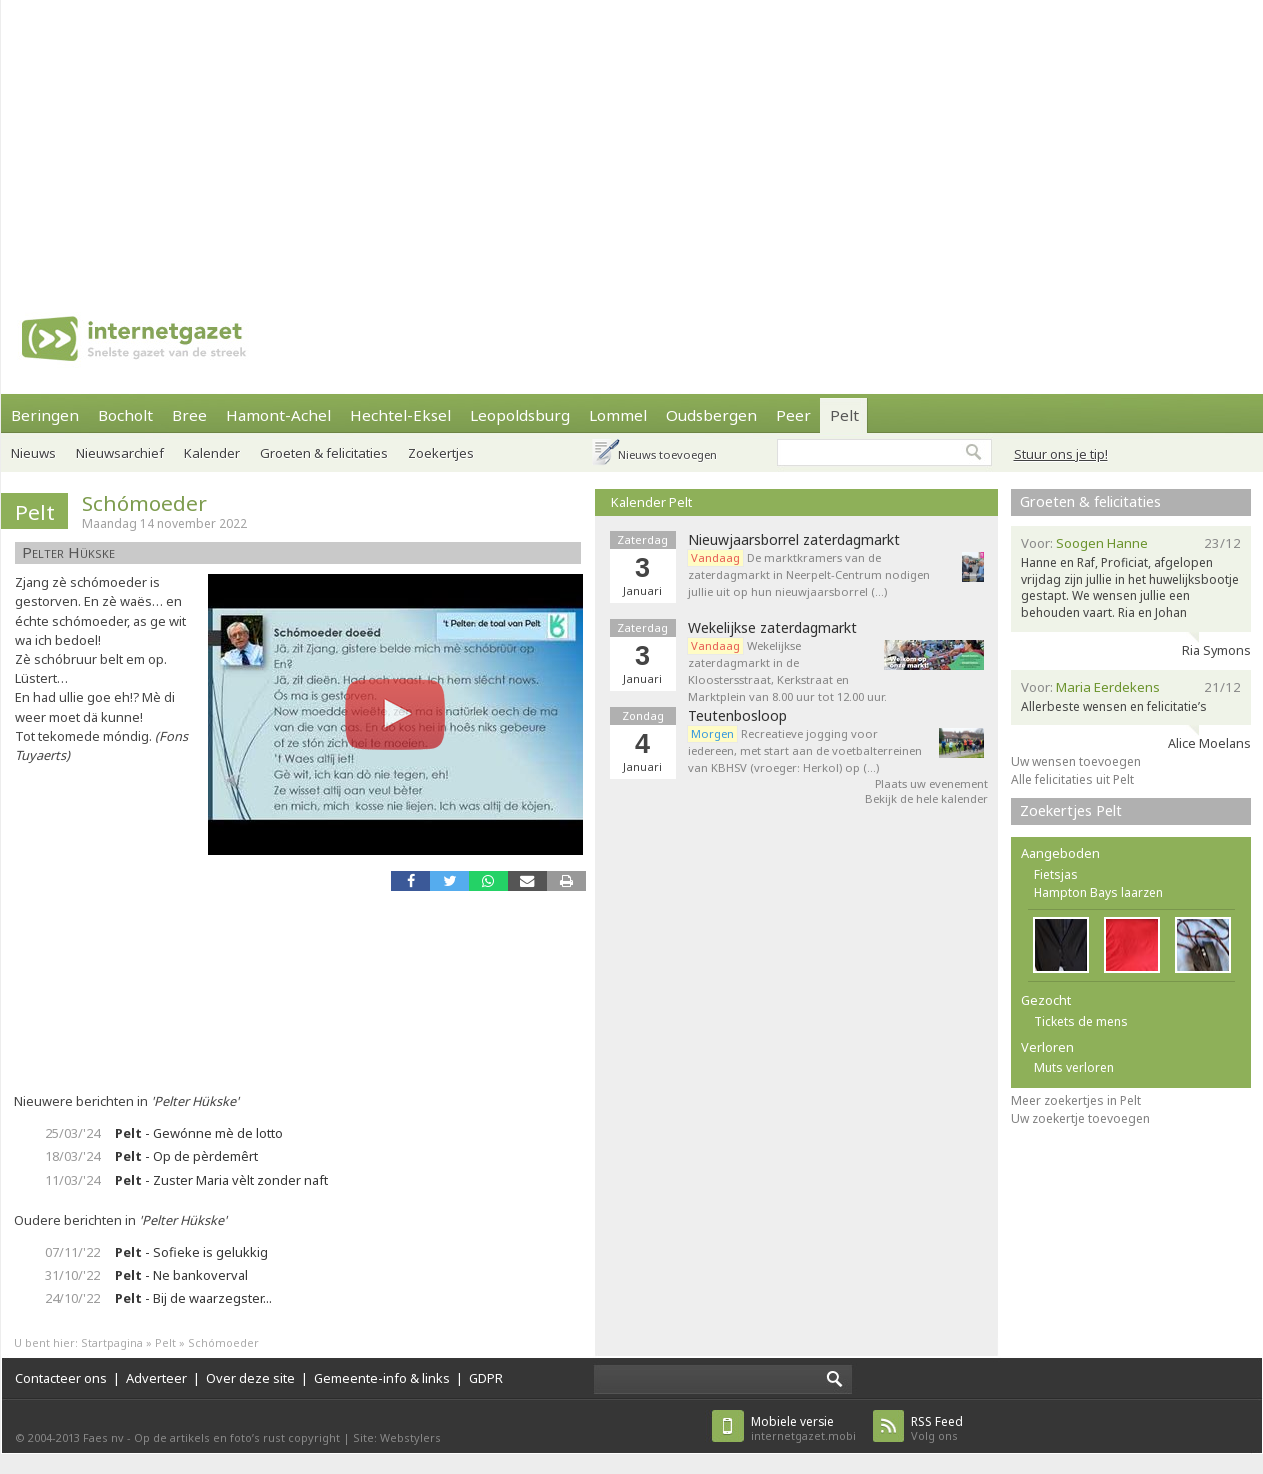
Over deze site (250, 1378)
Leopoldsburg (520, 415)
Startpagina (112, 1342)
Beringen (45, 415)
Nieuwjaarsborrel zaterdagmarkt (794, 540)
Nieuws (33, 453)
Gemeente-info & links (382, 1378)
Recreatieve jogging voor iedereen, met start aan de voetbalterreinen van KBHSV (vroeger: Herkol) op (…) (805, 750)
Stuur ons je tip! (1061, 454)
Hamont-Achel (278, 415)
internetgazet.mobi (803, 1428)
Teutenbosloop (737, 716)
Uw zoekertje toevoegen (1080, 1118)
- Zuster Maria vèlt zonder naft (221, 1180)
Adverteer (156, 1378)
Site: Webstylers (397, 1437)
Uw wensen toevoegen (1076, 761)
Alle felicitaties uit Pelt (1072, 779)
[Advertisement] (586, 140)
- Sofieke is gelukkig (191, 1252)
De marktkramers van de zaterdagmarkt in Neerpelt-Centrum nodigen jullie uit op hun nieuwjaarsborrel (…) (809, 574)
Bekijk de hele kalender (926, 798)
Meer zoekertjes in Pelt (1076, 1100)
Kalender (212, 453)
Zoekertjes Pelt (1071, 810)
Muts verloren (1074, 1067)
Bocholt (125, 415)
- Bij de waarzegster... (193, 1298)
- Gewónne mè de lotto (199, 1133)
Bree (189, 415)
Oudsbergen (711, 415)
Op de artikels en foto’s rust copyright (237, 1437)
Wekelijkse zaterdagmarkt (772, 628)
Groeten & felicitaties (324, 453)
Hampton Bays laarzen (1098, 892)
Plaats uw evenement (931, 783)
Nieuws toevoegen (667, 454)
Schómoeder (144, 503)
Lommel (618, 415)
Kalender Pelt (651, 502)
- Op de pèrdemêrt (186, 1156)
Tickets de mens (1081, 1021)
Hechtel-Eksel (400, 415)
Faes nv (103, 1437)
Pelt (844, 415)
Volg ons (937, 1428)
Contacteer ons (61, 1378)
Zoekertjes (441, 453)
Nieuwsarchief (120, 453)
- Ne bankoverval (181, 1275)
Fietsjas (1056, 874)
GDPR (486, 1378)
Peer (793, 415)
